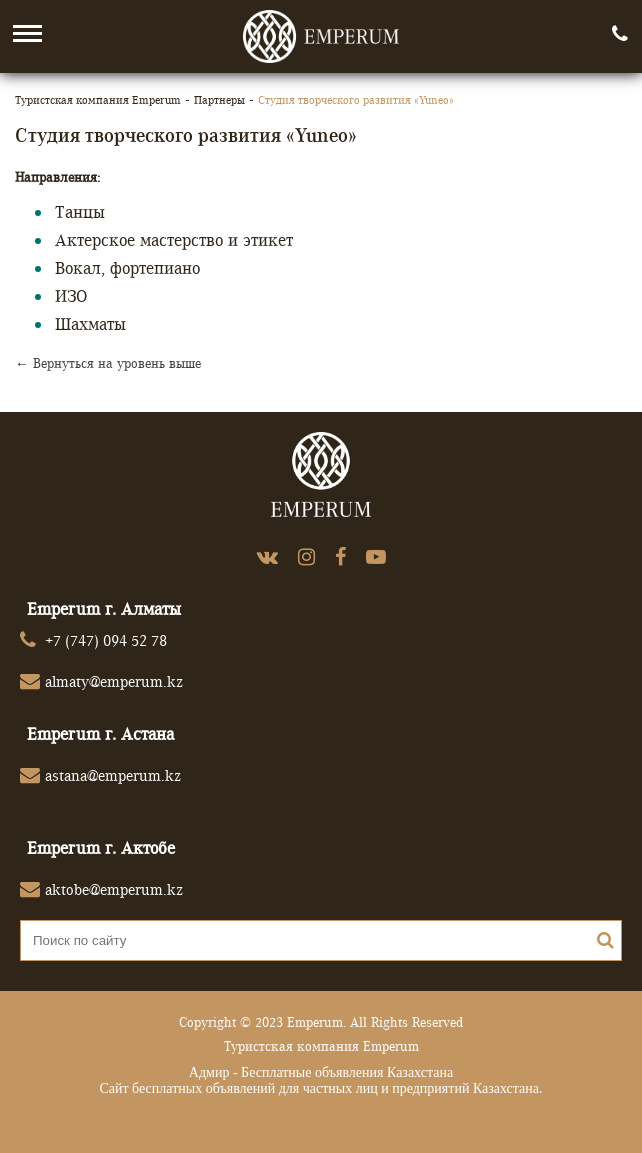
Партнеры (219, 99)
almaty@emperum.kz (114, 681)
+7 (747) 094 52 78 (106, 640)
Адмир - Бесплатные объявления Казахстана (321, 1072)
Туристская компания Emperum (98, 99)
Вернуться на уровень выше (117, 363)
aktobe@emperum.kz (114, 889)
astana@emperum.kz (113, 775)
